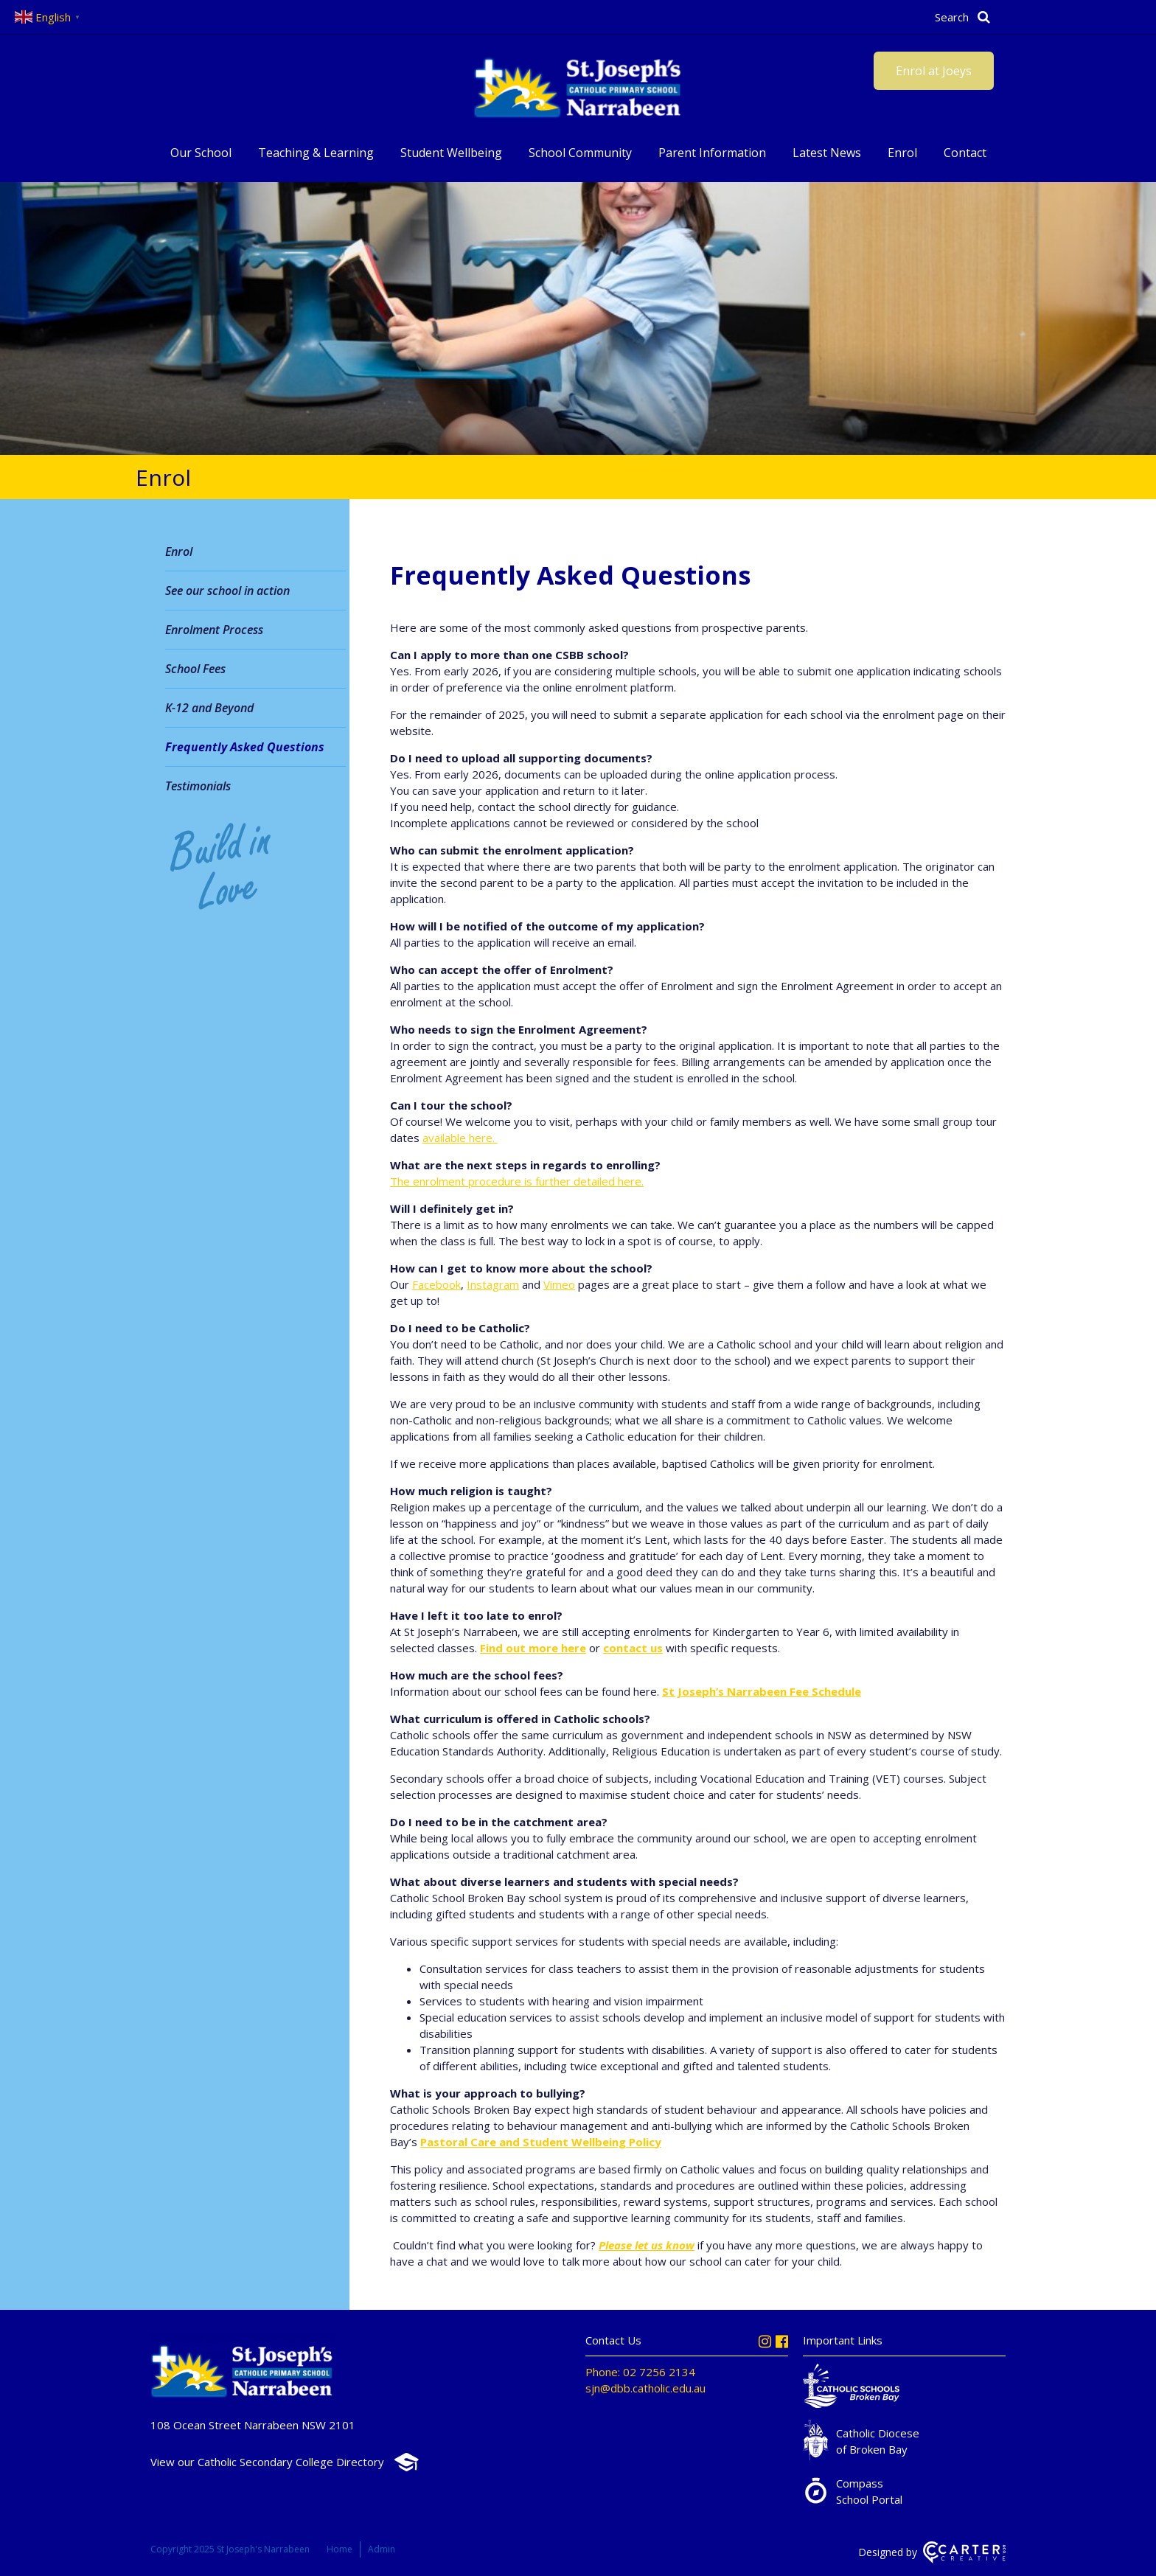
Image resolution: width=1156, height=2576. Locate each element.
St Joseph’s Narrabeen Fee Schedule (761, 1691)
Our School (200, 153)
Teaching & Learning (316, 153)
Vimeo (559, 1284)
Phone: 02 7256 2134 (640, 2371)
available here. (460, 1137)
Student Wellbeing (451, 153)
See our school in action (227, 590)
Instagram (493, 1284)
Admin (381, 2549)
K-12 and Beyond (209, 708)
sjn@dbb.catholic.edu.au (645, 2388)
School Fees (195, 669)
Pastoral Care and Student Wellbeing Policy (540, 2141)
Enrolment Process (214, 630)
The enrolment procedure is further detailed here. (517, 1181)
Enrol (902, 153)
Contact (965, 153)
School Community (580, 153)
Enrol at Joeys (934, 71)
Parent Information (712, 153)
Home (339, 2549)
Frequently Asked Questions (244, 747)
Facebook (436, 1284)
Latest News (827, 153)
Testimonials (198, 786)
